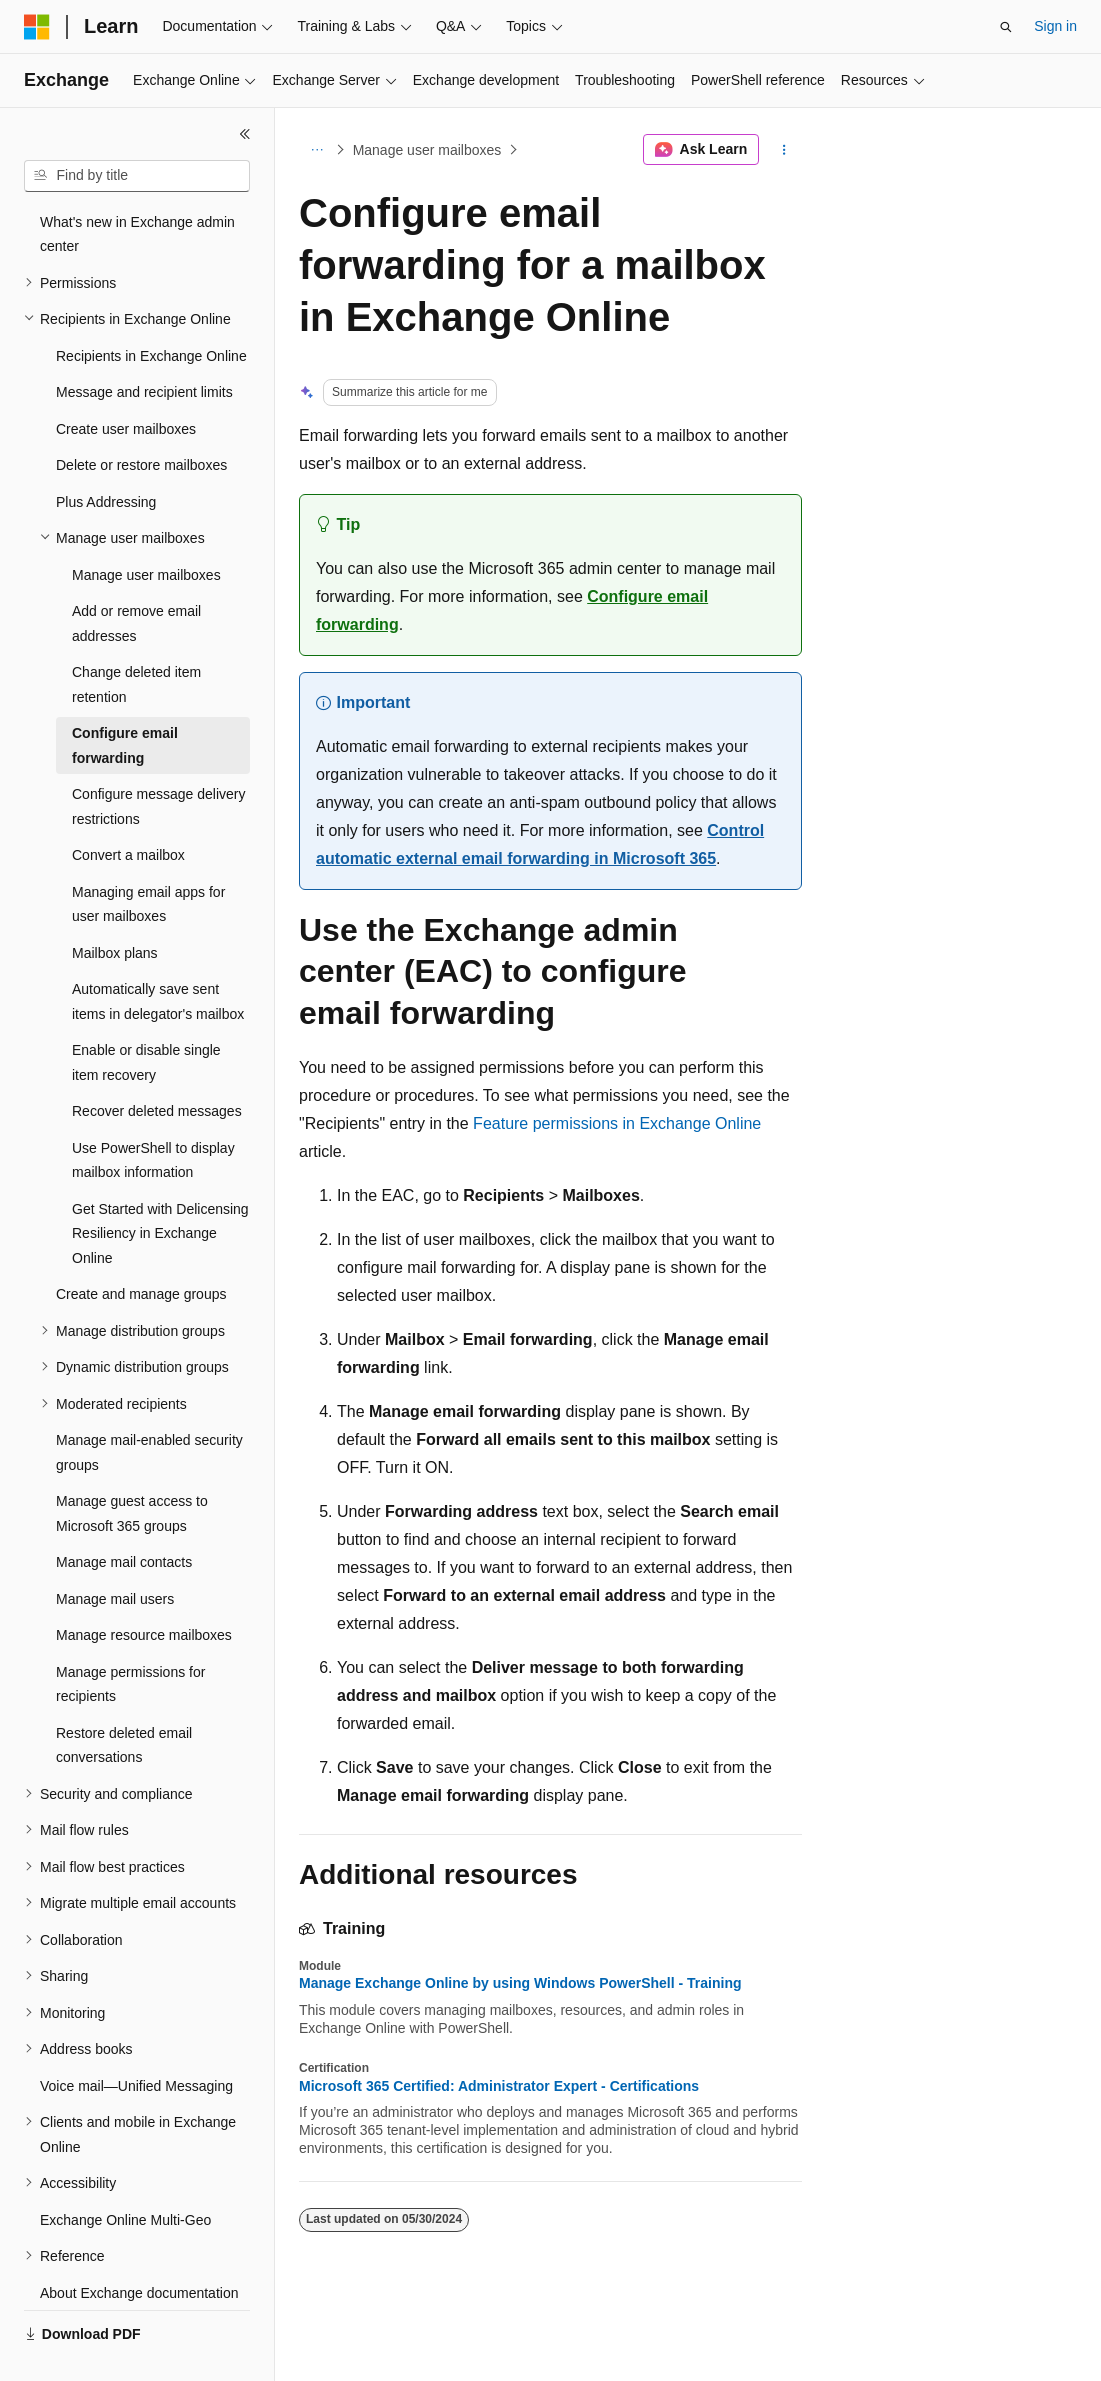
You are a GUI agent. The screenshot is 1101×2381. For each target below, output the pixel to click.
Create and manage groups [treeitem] (141, 1247)
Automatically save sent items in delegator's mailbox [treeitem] (158, 954)
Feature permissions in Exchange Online (617, 1123)
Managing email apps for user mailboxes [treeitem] (148, 857)
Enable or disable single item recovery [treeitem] (146, 1015)
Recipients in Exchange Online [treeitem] (151, 309)
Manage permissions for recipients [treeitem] (130, 1637)
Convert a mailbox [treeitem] (128, 808)
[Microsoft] (37, 27)
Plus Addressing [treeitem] (106, 455)
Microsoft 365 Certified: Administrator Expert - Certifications (499, 2086)
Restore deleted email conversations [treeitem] (124, 1698)
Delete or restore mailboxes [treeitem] (141, 418)
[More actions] (784, 150)
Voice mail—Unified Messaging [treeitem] (136, 2039)
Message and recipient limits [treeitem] (144, 345)
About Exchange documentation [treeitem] (139, 2246)
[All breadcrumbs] (316, 150)
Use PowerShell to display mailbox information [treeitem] (153, 1113)
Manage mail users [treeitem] (115, 1552)
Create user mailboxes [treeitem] (126, 382)
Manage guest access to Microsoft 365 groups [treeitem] (132, 1466)
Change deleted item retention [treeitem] (136, 637)
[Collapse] (245, 134)
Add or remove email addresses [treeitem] (136, 576)
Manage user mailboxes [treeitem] (146, 528)
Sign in (1055, 26)
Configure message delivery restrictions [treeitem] (159, 759)
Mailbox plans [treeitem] (115, 906)
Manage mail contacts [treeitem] (124, 1515)
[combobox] (137, 176)
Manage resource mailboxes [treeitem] (144, 1588)
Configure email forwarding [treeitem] (125, 698)
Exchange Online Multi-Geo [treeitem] (125, 2173)
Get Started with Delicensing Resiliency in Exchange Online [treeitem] (160, 1186)
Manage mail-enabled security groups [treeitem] (149, 1405)
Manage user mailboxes (427, 150)
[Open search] (1006, 27)
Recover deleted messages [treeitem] (157, 1064)
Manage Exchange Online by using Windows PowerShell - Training (520, 1983)
